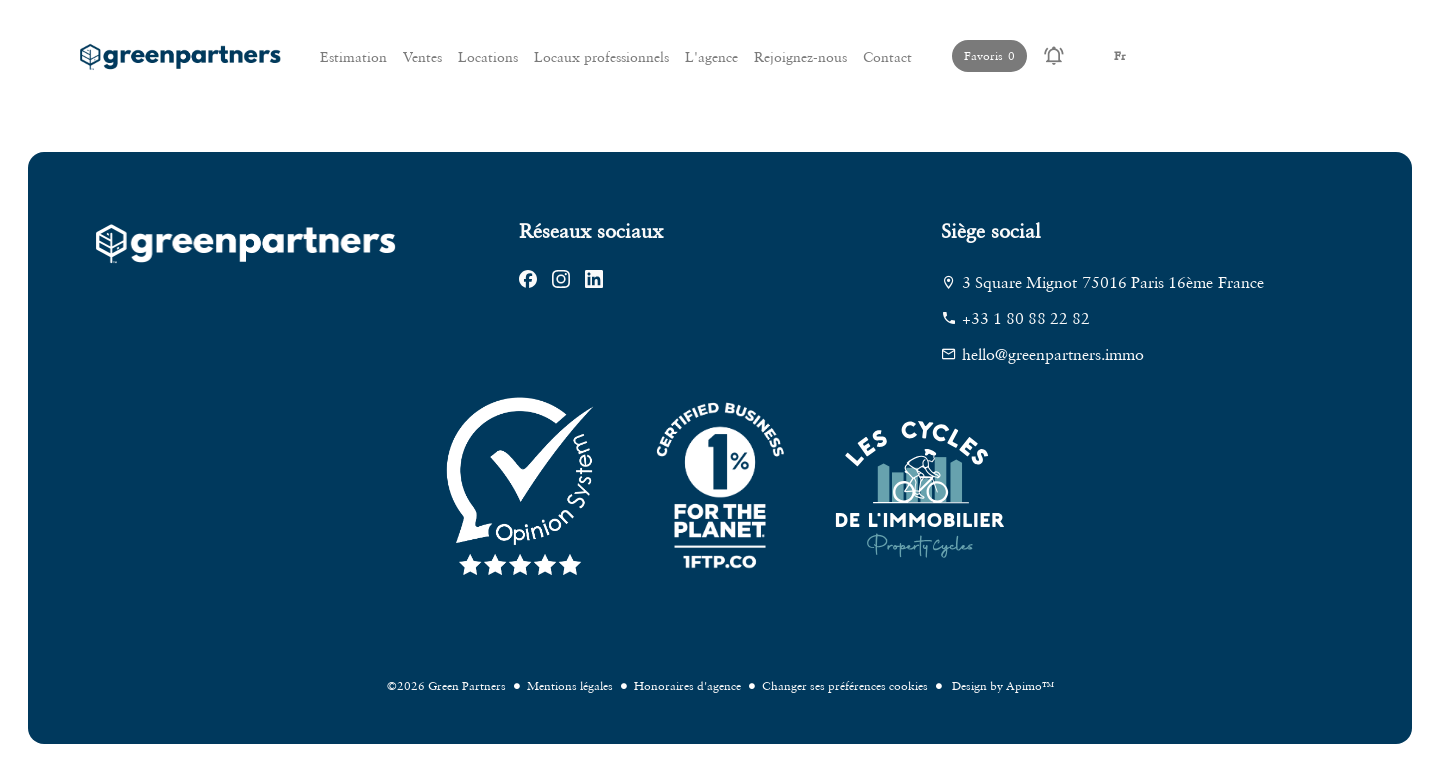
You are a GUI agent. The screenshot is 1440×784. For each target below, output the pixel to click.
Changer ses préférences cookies (845, 685)
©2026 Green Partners (446, 685)
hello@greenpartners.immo (1053, 354)
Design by (1001, 685)
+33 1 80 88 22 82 (1026, 318)
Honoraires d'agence (687, 685)
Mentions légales (570, 685)
